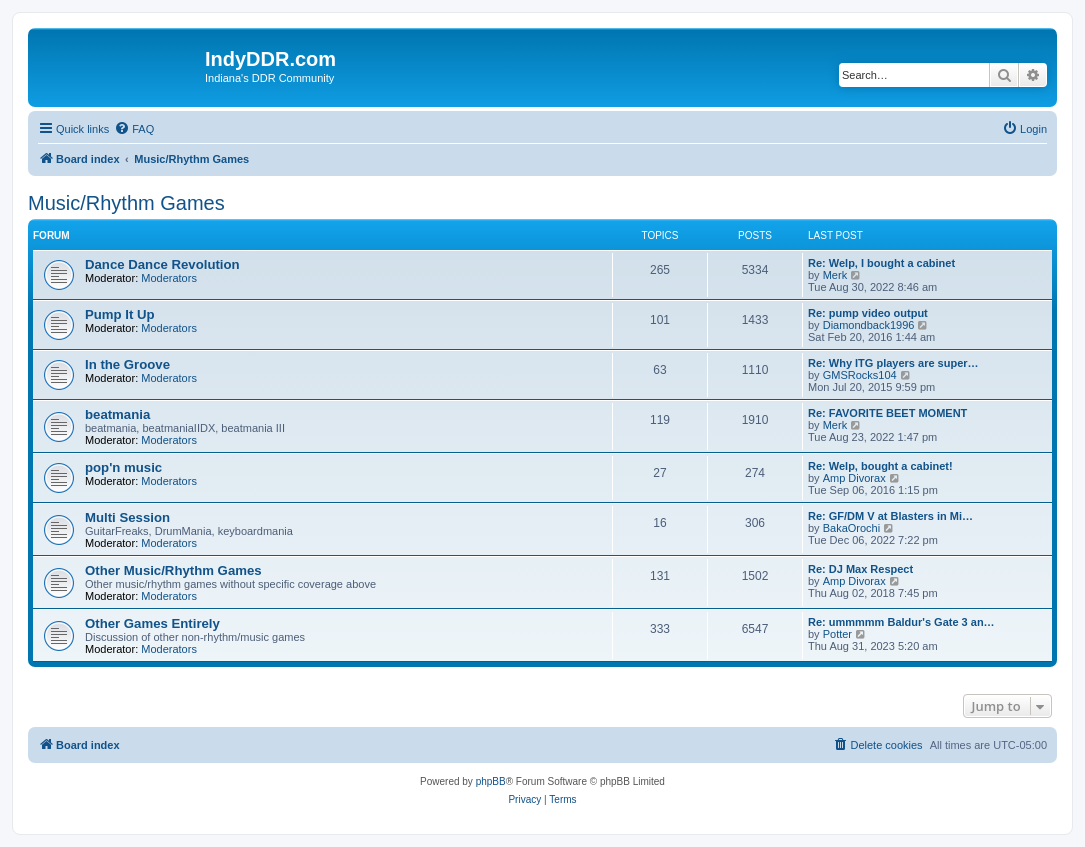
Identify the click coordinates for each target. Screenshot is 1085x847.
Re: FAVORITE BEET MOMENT (887, 413)
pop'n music (123, 467)
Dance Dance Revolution (162, 264)
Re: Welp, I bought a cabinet (881, 263)
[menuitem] (134, 129)
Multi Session (127, 517)
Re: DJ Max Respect (860, 569)
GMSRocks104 (860, 375)
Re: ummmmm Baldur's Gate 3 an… (901, 622)
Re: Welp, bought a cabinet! (880, 466)
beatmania (117, 414)
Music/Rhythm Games (126, 203)
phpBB (491, 781)
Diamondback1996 (869, 325)
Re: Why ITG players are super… (893, 363)
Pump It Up (120, 314)
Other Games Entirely (152, 623)
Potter (837, 634)
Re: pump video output (868, 313)
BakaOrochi (851, 528)
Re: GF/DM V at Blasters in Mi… (890, 516)
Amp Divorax (854, 478)
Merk (835, 275)
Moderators (169, 278)
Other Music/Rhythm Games (173, 570)
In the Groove (127, 364)
